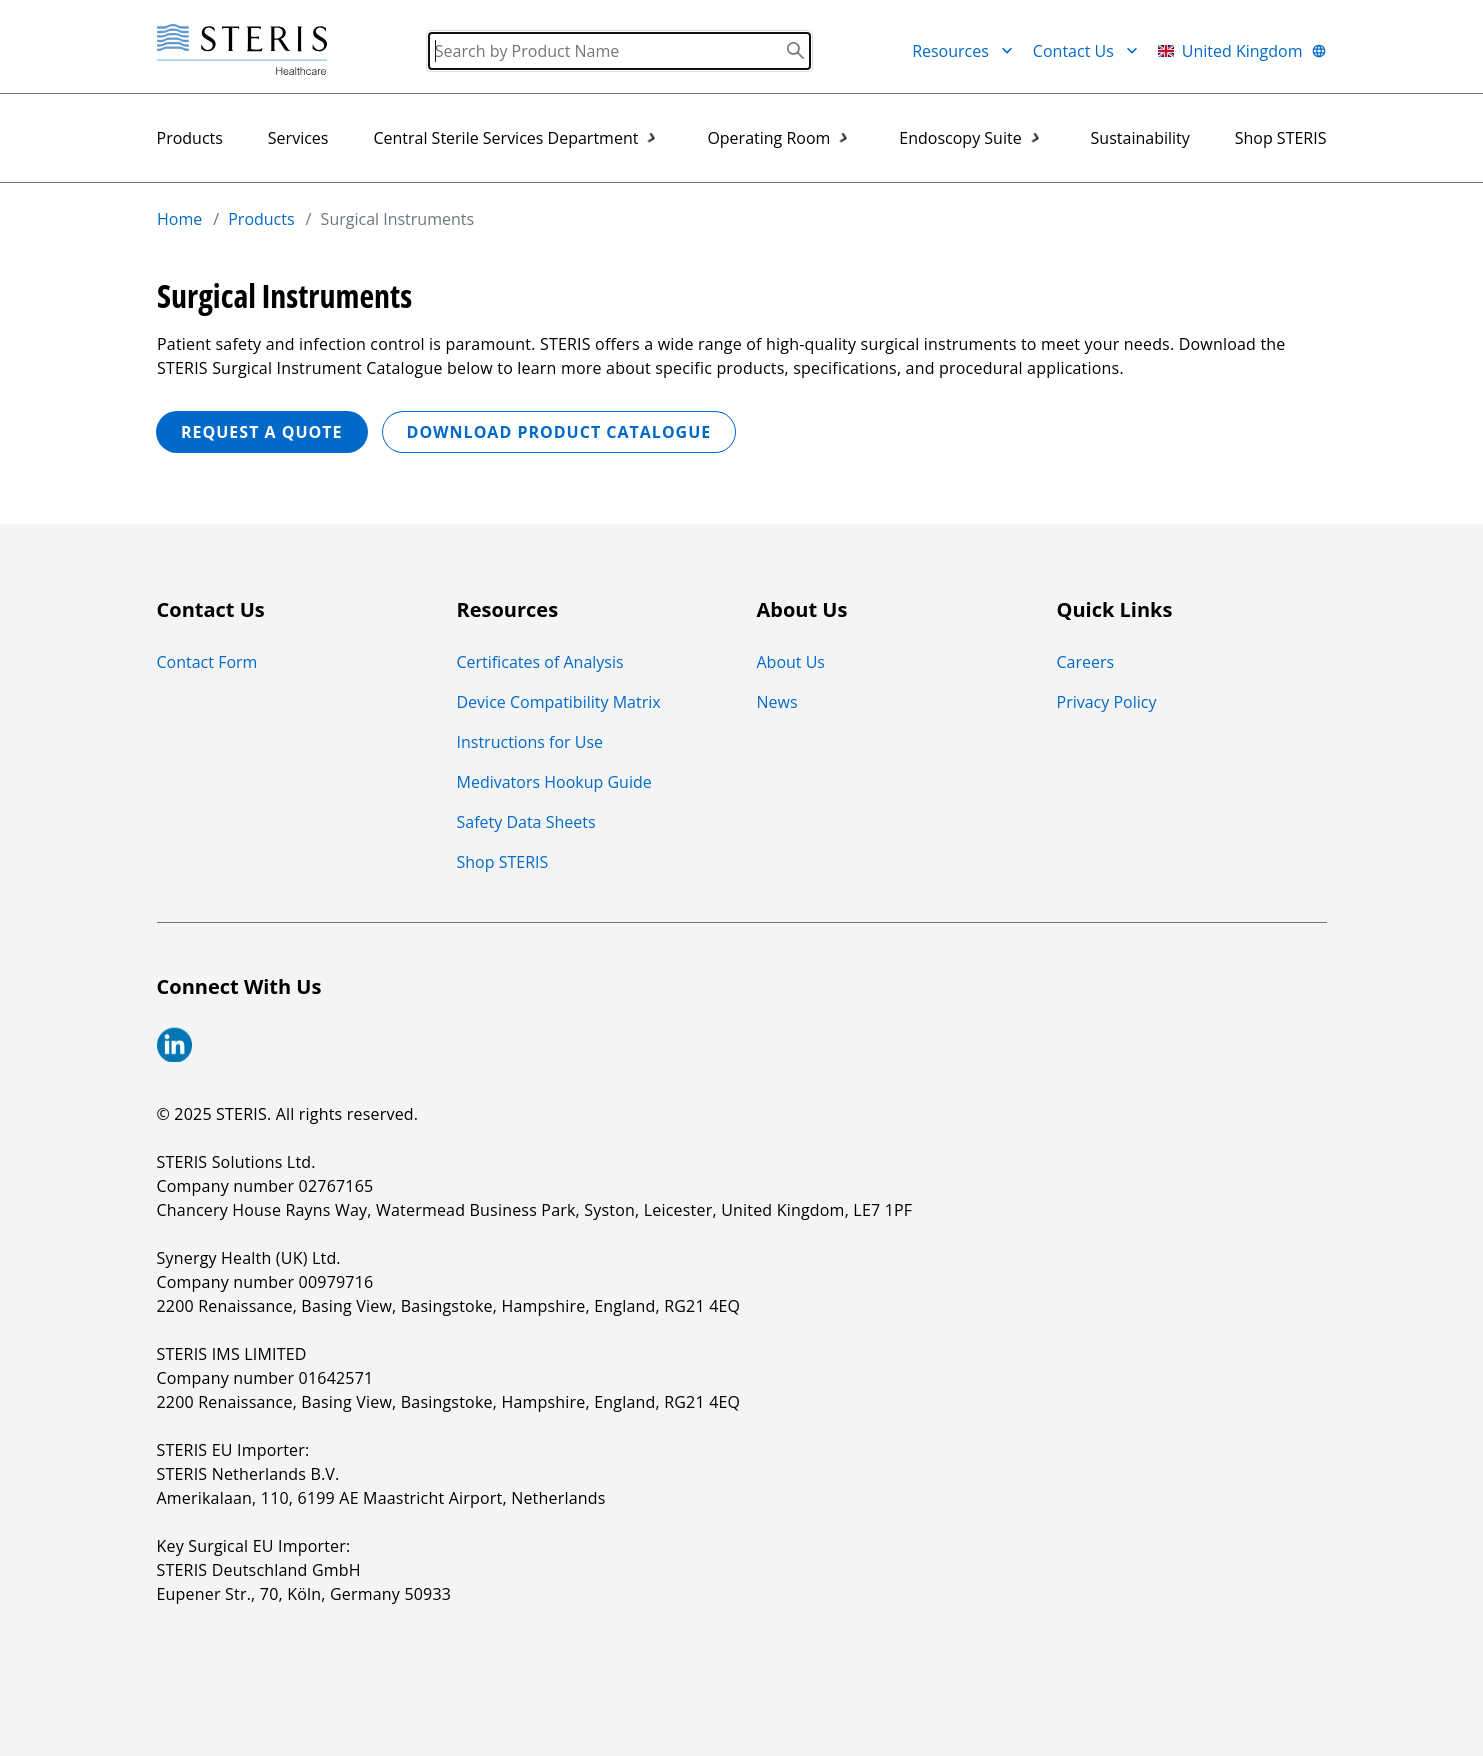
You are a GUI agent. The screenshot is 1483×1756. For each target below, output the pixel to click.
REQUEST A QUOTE (262, 432)
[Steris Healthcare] (242, 50)
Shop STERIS (1281, 138)
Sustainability (1140, 138)
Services (298, 138)
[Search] (619, 51)
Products (190, 138)
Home (179, 219)
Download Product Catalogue (558, 432)
